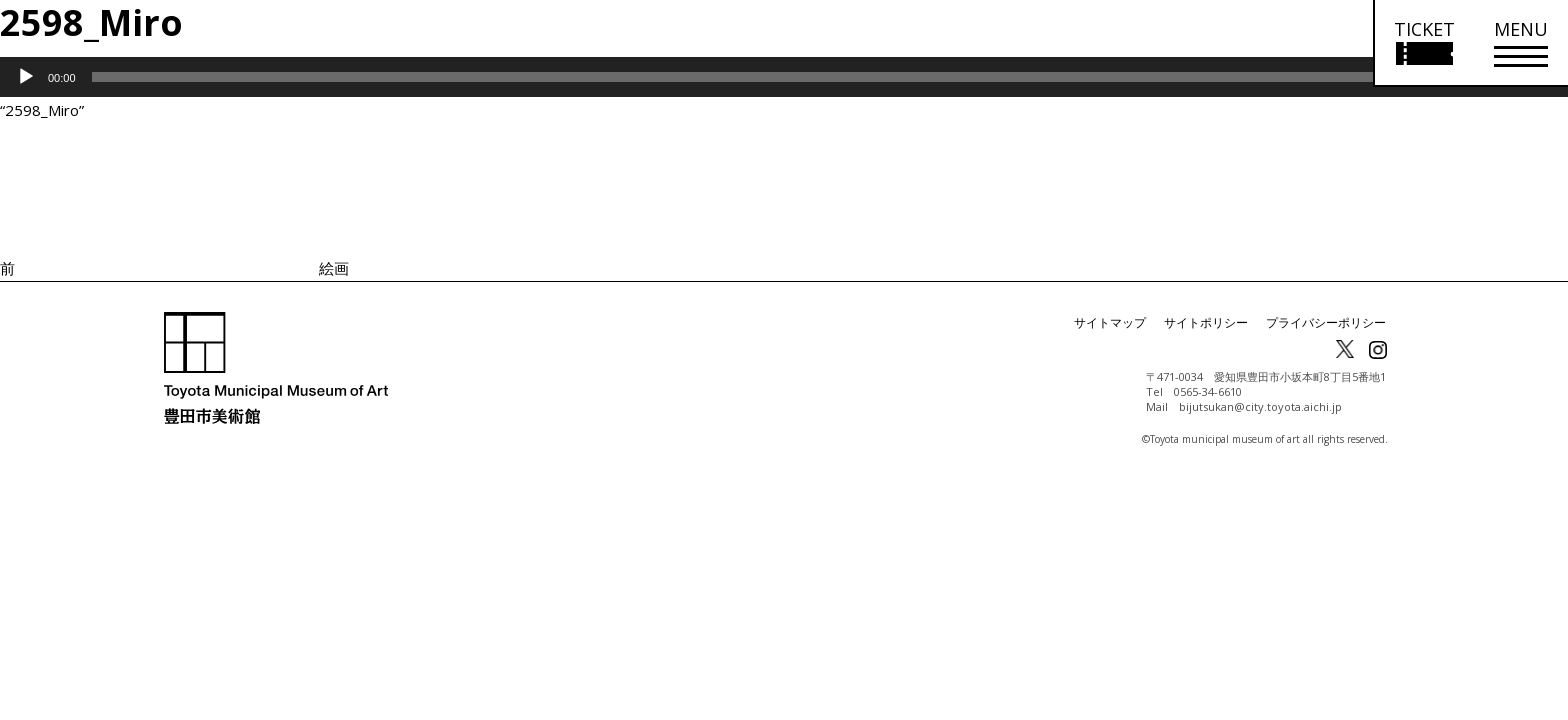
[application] (784, 77)
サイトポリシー (1206, 322)
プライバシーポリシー (1326, 322)
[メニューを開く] (1521, 43)
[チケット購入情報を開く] (1423, 43)
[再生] (26, 77)
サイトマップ (1110, 322)
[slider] (756, 77)
